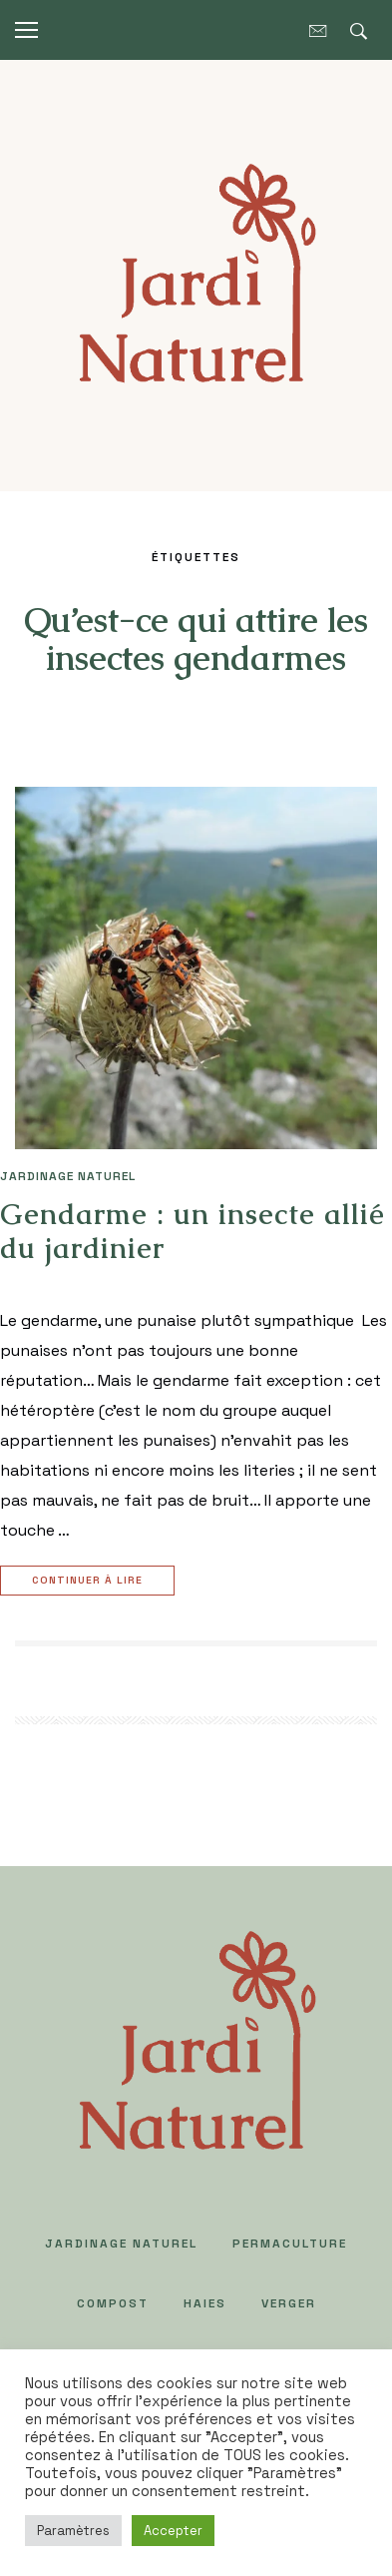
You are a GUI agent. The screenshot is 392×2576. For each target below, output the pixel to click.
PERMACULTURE (289, 2244)
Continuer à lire (90, 1581)
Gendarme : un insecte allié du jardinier (192, 1231)
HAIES (205, 2303)
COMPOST (113, 2303)
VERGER (288, 2303)
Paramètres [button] (73, 2530)
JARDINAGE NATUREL (68, 1176)
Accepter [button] (173, 2530)
